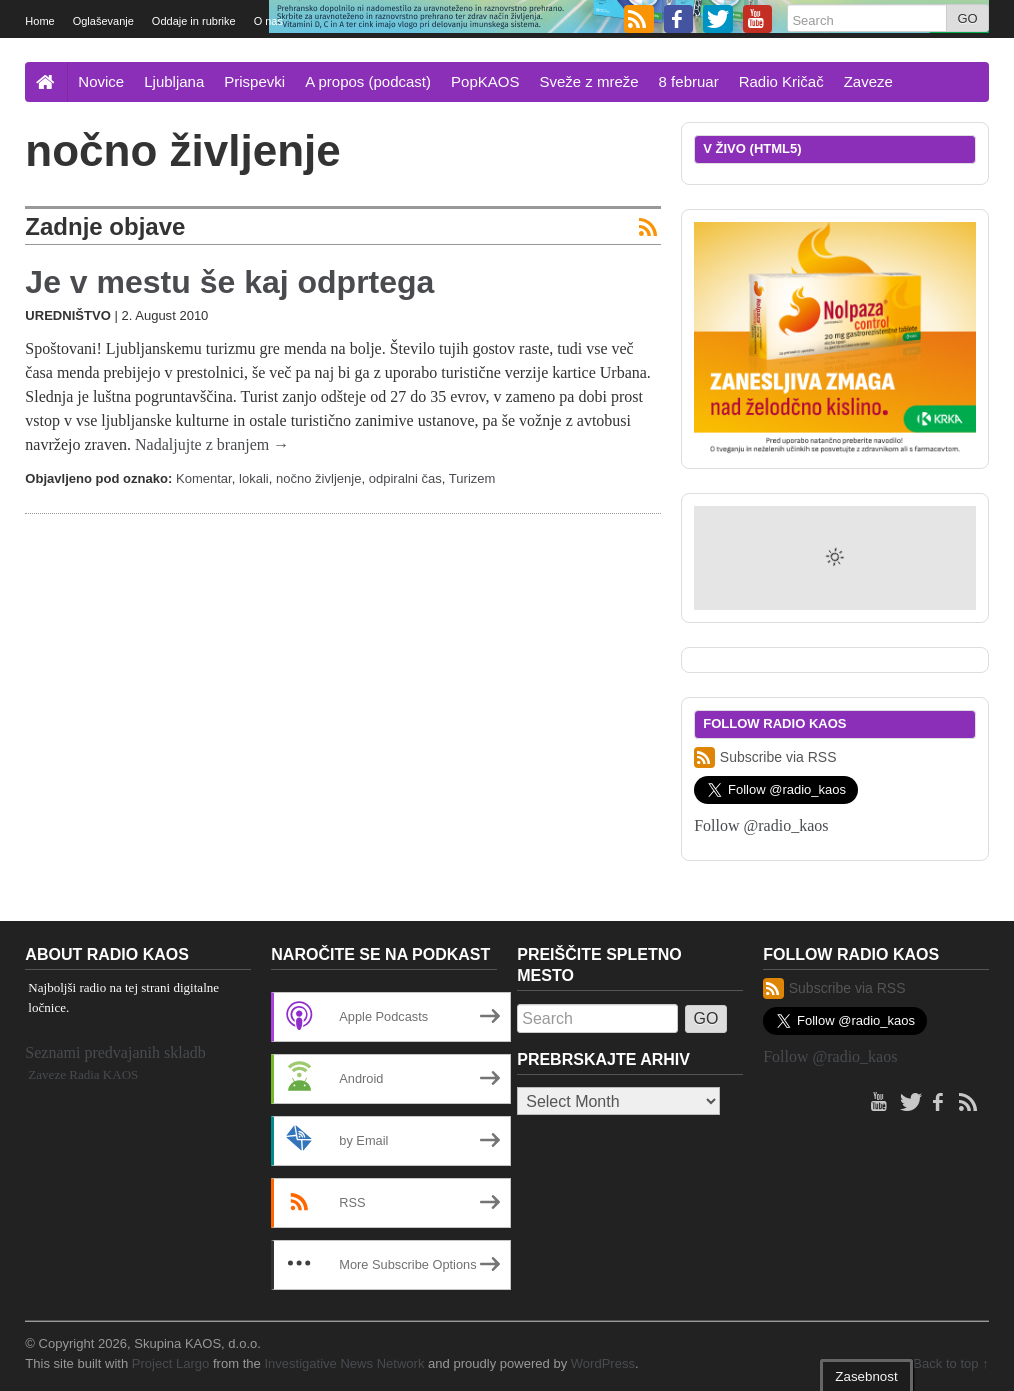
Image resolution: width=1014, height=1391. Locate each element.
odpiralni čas (405, 478)
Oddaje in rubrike (194, 21)
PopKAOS (485, 81)
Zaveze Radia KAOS (83, 1074)
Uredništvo (67, 315)
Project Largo (171, 1363)
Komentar (204, 478)
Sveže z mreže (588, 81)
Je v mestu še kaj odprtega (229, 282)
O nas (268, 21)
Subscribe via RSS (765, 757)
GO (967, 18)
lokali (254, 478)
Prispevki (254, 81)
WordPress (603, 1363)
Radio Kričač (781, 81)
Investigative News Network (344, 1363)
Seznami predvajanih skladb (115, 1052)
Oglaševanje (103, 21)
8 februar (689, 81)
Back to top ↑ (950, 1363)
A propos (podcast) (368, 81)
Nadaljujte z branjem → (212, 444)
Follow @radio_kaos (761, 825)
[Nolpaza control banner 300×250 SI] (834, 337)
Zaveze (868, 81)
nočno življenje (318, 478)
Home (39, 21)
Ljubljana (174, 81)
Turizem (472, 478)
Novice (101, 81)
